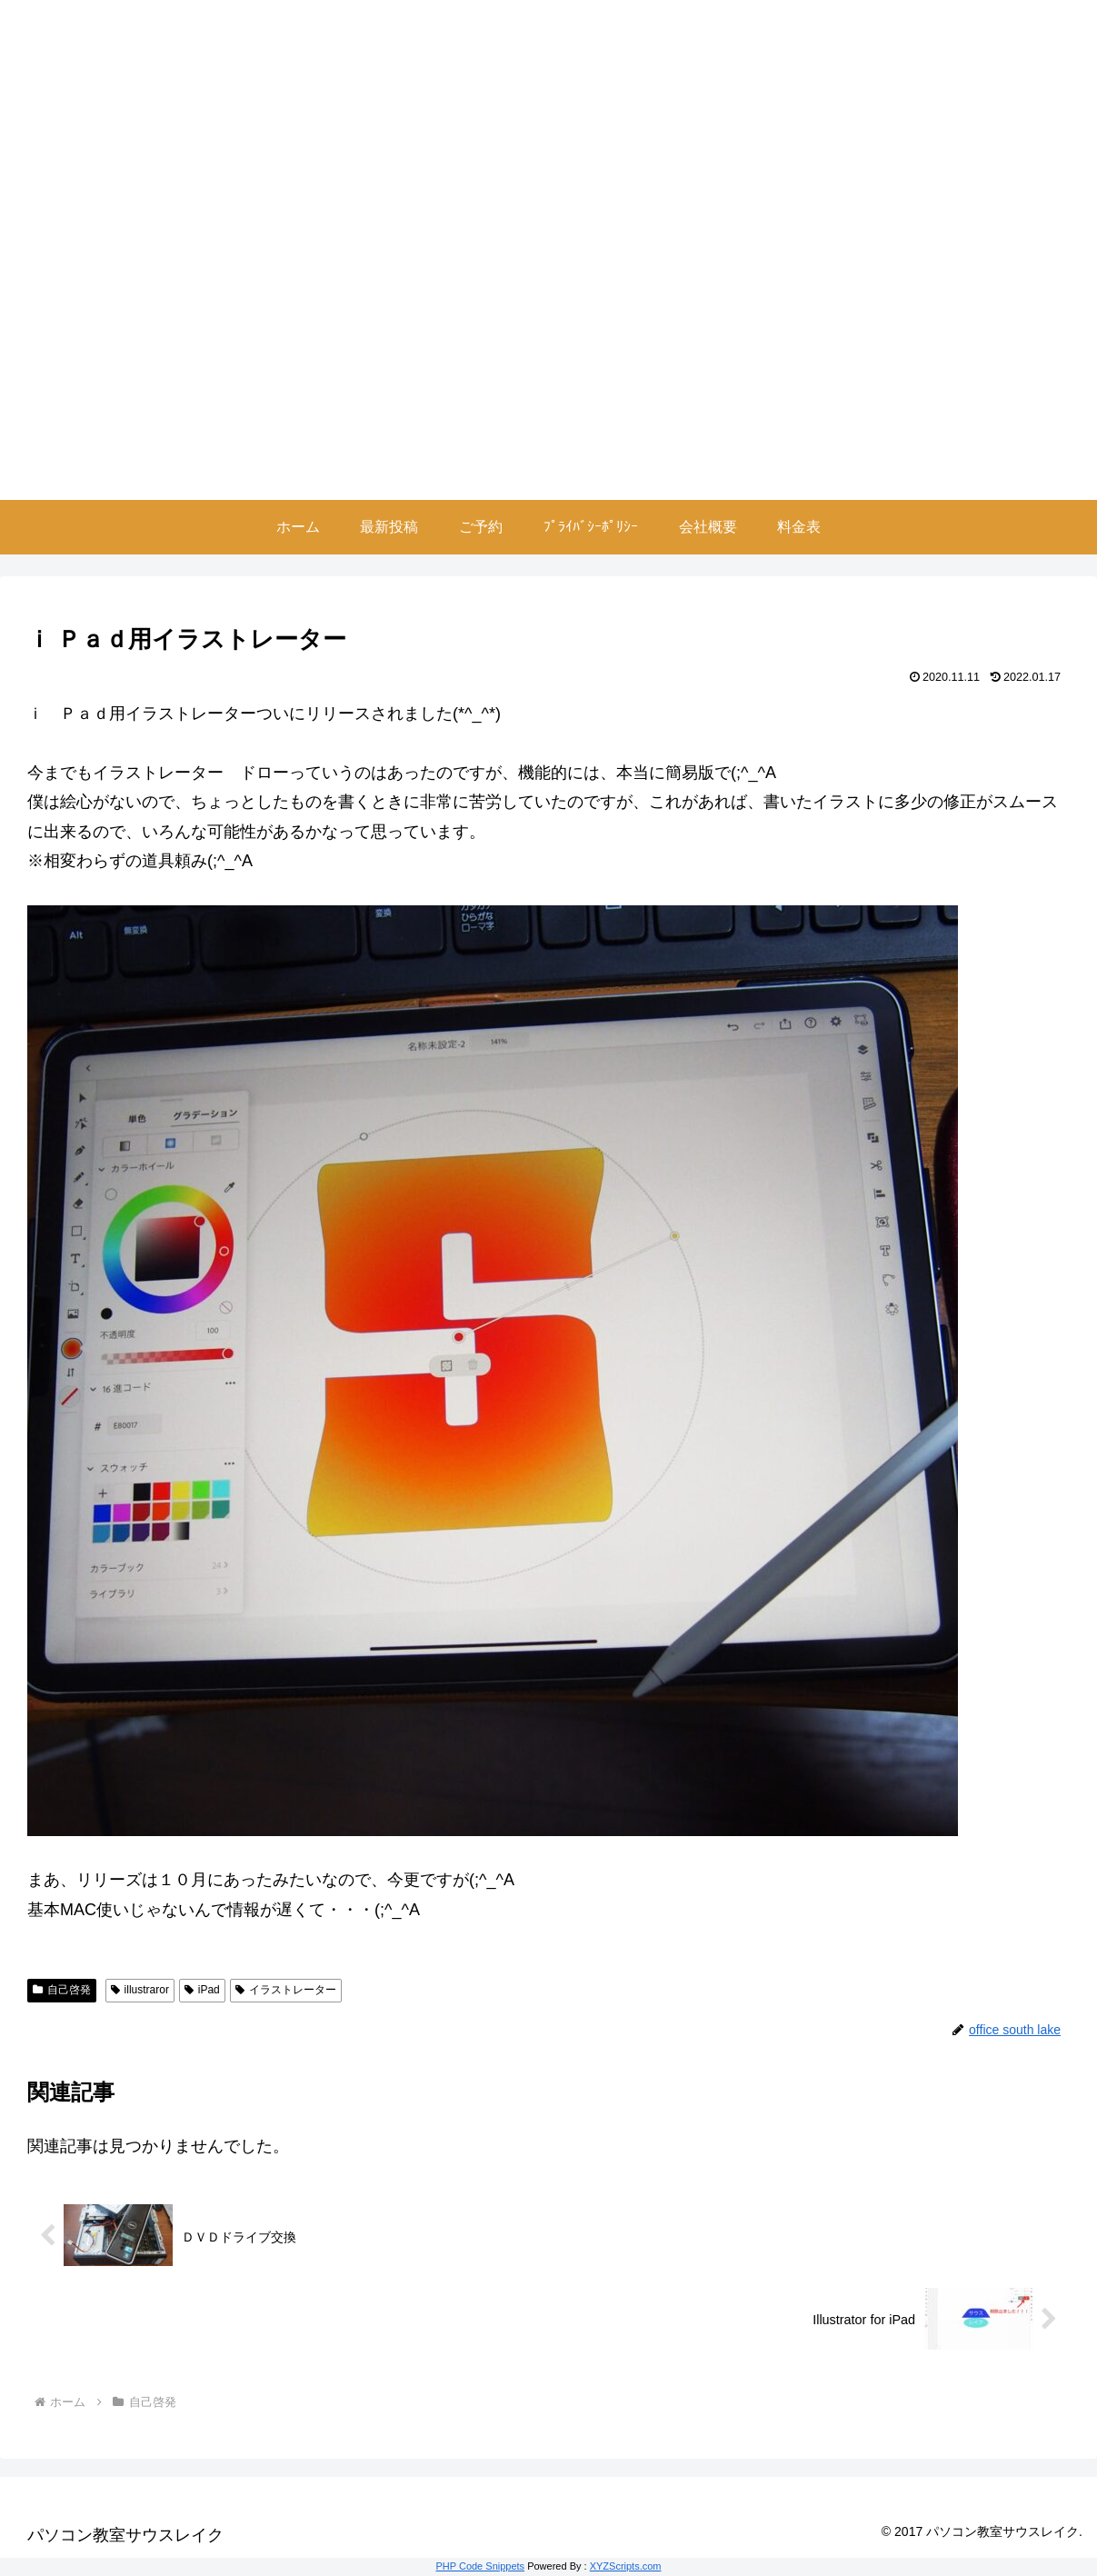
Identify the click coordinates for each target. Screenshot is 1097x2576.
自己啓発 (62, 1989)
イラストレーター (285, 1989)
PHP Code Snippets (479, 2566)
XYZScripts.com (626, 2566)
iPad (202, 1989)
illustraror (140, 1989)
